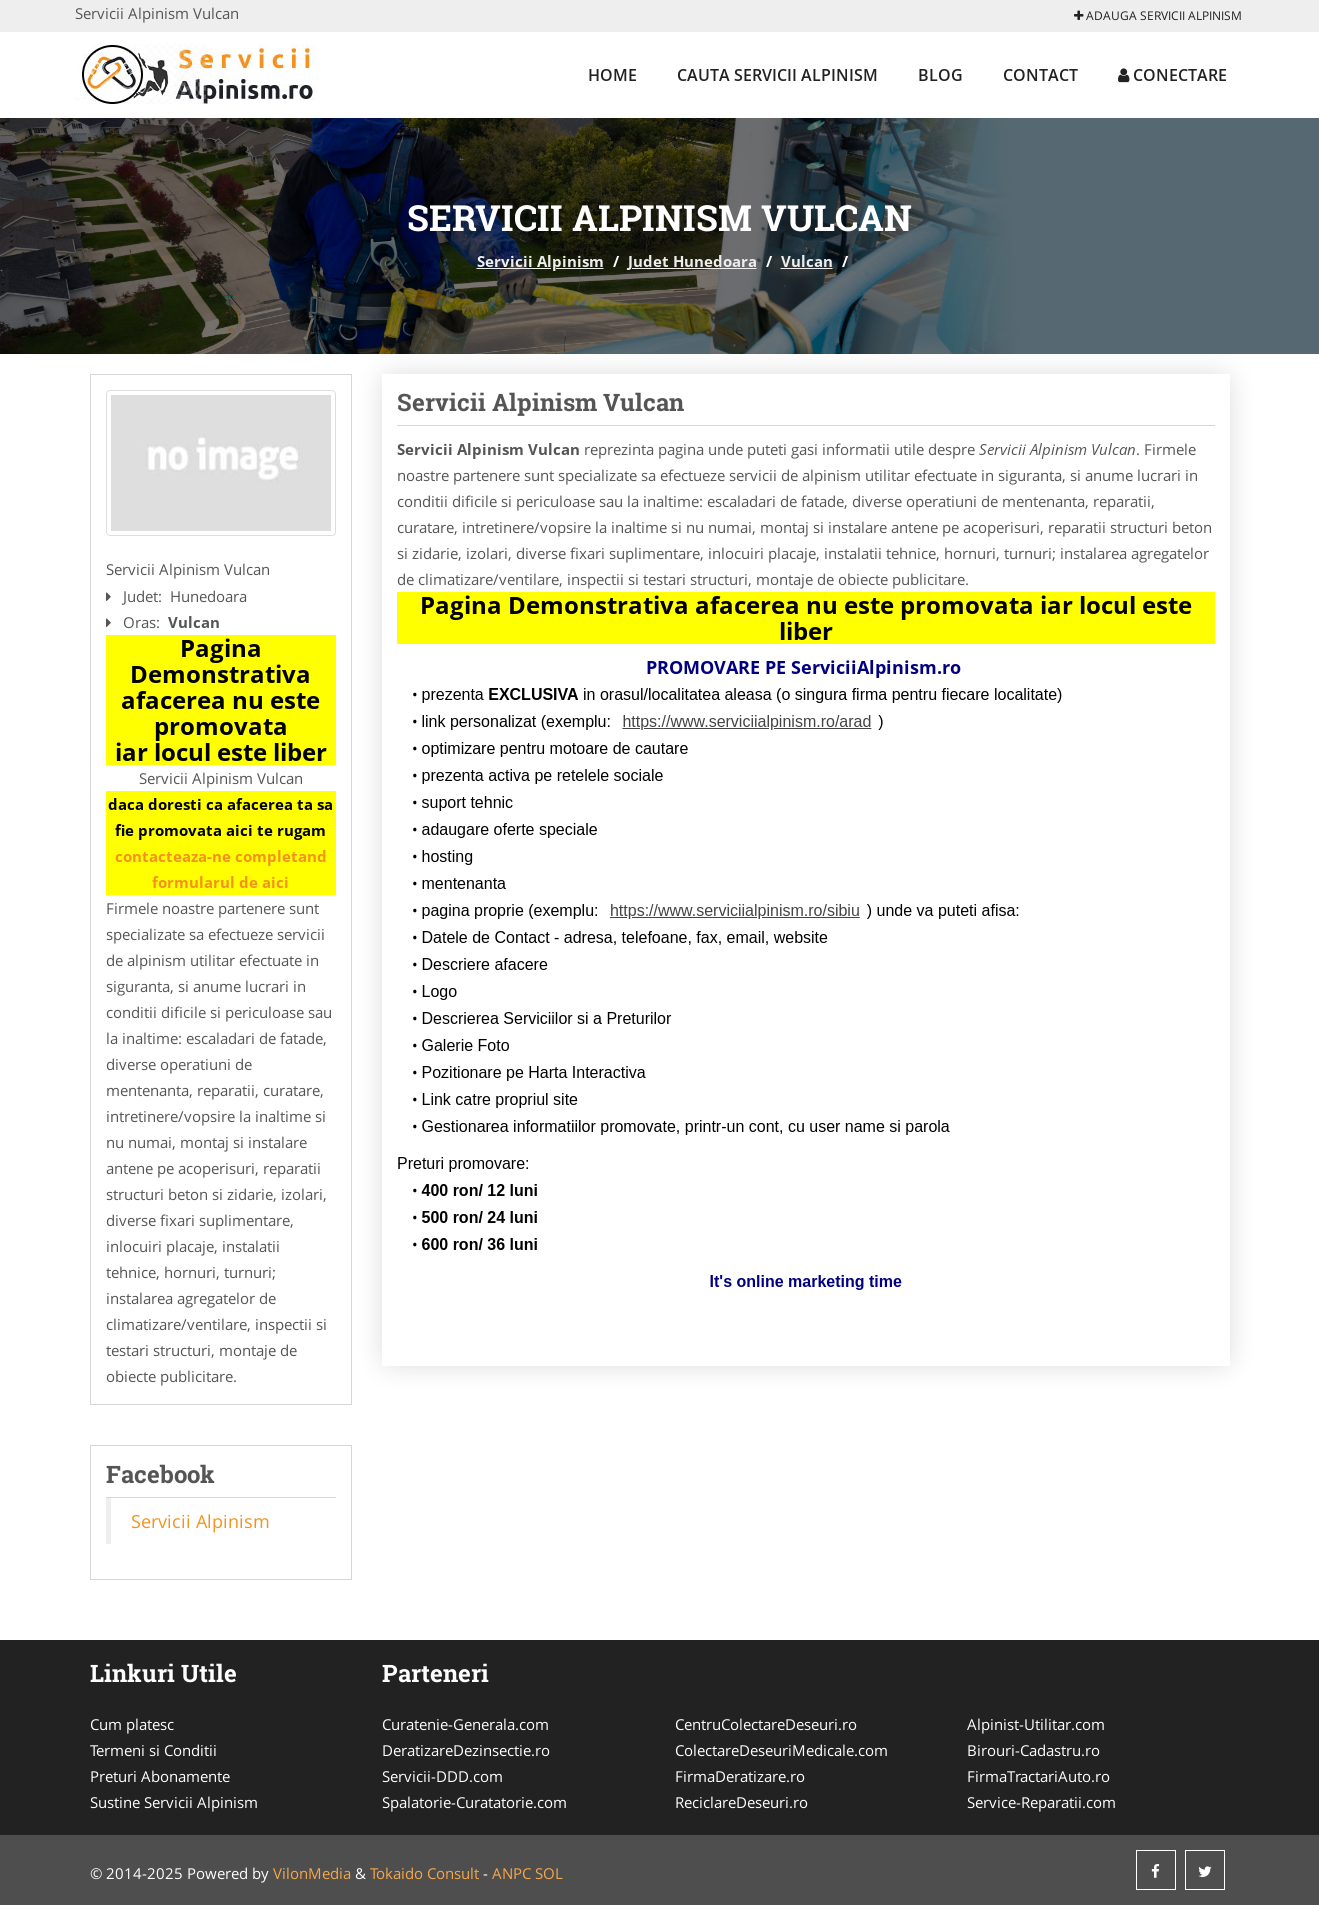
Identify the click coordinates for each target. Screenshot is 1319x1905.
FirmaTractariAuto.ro (1038, 1776)
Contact (1040, 75)
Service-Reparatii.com (1041, 1802)
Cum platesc (132, 1724)
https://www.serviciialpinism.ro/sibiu (735, 910)
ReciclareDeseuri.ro (741, 1802)
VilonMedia (312, 1873)
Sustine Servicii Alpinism (174, 1802)
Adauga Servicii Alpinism (1158, 15)
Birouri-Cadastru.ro (1033, 1750)
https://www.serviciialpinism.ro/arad (746, 721)
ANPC (511, 1873)
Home (612, 75)
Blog (940, 75)
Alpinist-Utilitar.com (1036, 1724)
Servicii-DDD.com (442, 1776)
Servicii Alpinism (540, 261)
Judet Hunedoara (692, 261)
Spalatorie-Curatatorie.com (474, 1802)
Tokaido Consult (424, 1873)
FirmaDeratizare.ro (740, 1776)
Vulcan (807, 261)
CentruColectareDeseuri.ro (766, 1724)
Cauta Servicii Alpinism (777, 75)
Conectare (1172, 75)
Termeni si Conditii (153, 1750)
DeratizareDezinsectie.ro (466, 1750)
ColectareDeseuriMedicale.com (781, 1750)
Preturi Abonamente (160, 1776)
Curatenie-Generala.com (465, 1724)
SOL (549, 1873)
